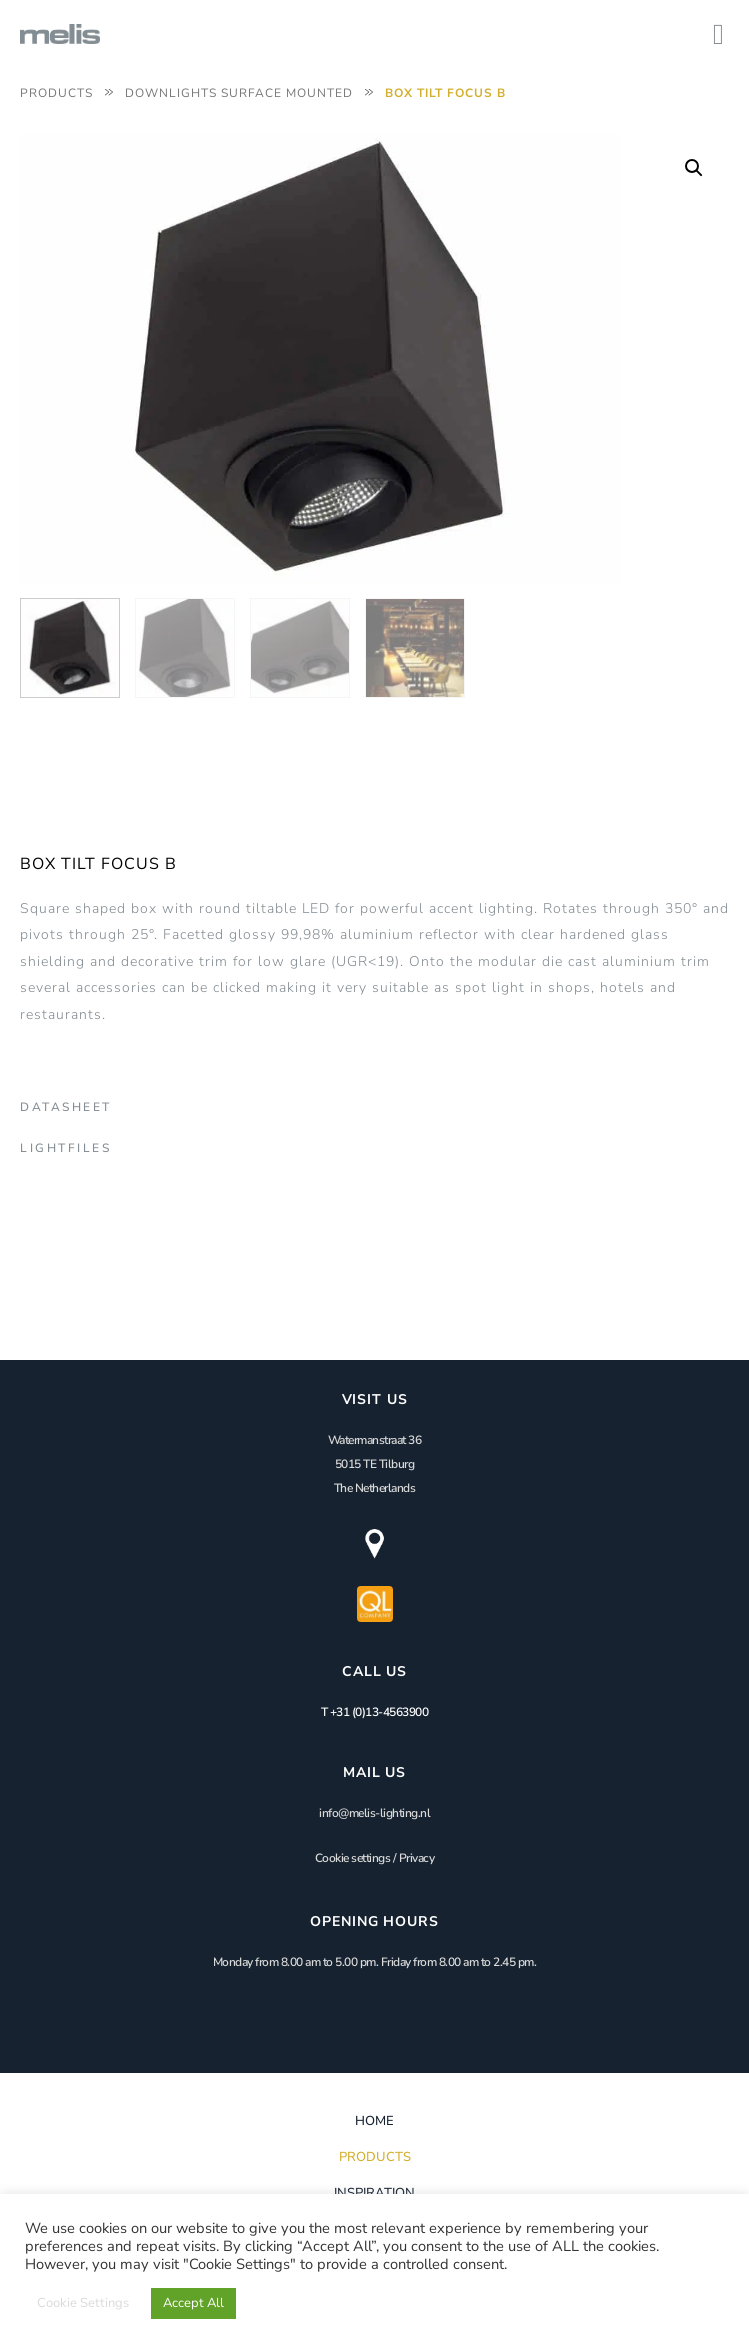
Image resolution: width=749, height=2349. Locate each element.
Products (56, 93)
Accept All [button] (193, 2303)
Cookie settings (353, 1858)
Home (374, 2121)
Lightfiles (65, 1148)
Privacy (417, 1858)
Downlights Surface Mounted (239, 93)
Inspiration (374, 2193)
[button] (694, 168)
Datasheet (66, 1107)
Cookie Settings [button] (83, 2303)
